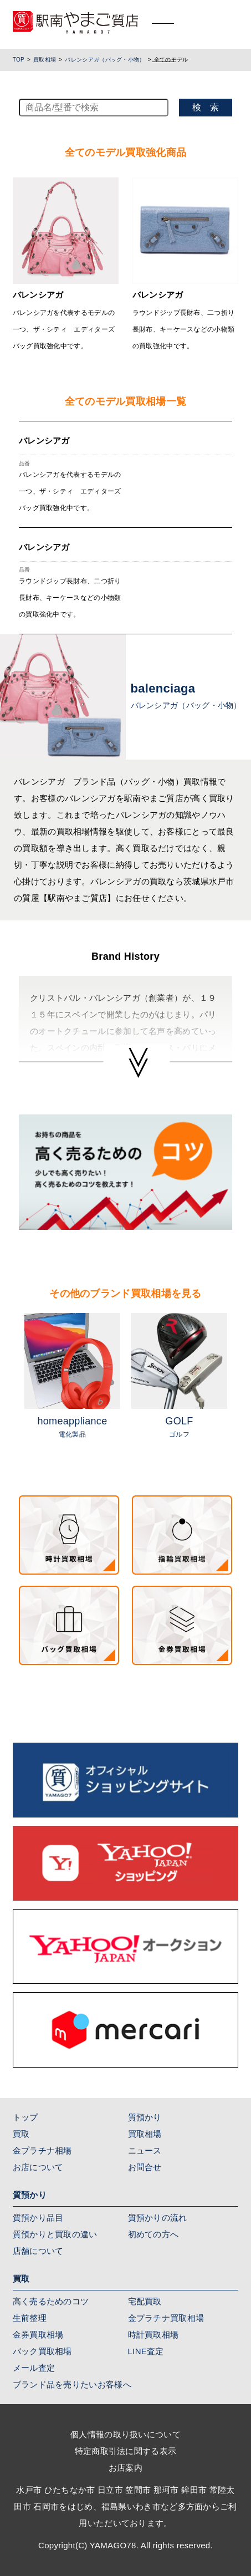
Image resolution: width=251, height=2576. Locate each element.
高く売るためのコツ (51, 2301)
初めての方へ (153, 2234)
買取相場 (44, 60)
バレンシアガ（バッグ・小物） (105, 60)
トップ (25, 2117)
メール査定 (34, 2368)
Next (240, 1381)
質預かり (145, 2117)
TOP (18, 60)
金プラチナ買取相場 (166, 2318)
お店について (38, 2167)
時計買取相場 (153, 2334)
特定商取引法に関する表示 (126, 2451)
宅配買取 (145, 2301)
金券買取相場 (38, 2334)
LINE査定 (146, 2351)
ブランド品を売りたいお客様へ (72, 2384)
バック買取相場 (42, 2351)
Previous (10, 1381)
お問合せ (145, 2167)
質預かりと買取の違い (55, 2234)
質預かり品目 (38, 2217)
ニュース (145, 2150)
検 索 (205, 107)
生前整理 (30, 2318)
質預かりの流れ (157, 2217)
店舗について (38, 2251)
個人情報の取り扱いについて (125, 2434)
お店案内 (125, 2467)
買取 (21, 2134)
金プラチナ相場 (42, 2150)
